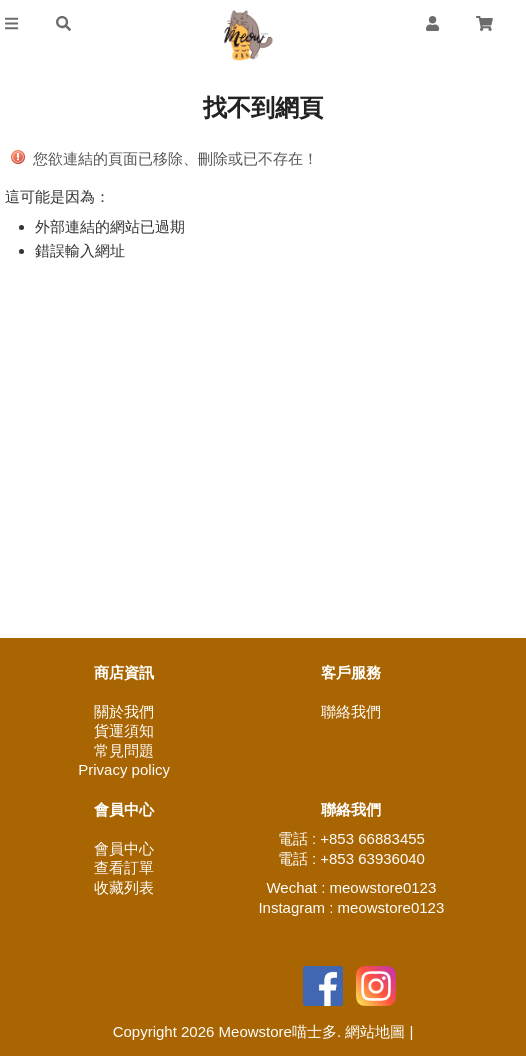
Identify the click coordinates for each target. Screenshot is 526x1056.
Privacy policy (124, 769)
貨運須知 (124, 730)
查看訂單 (124, 867)
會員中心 (124, 848)
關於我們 (124, 711)
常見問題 (124, 750)
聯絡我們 (351, 711)
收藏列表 (124, 887)
